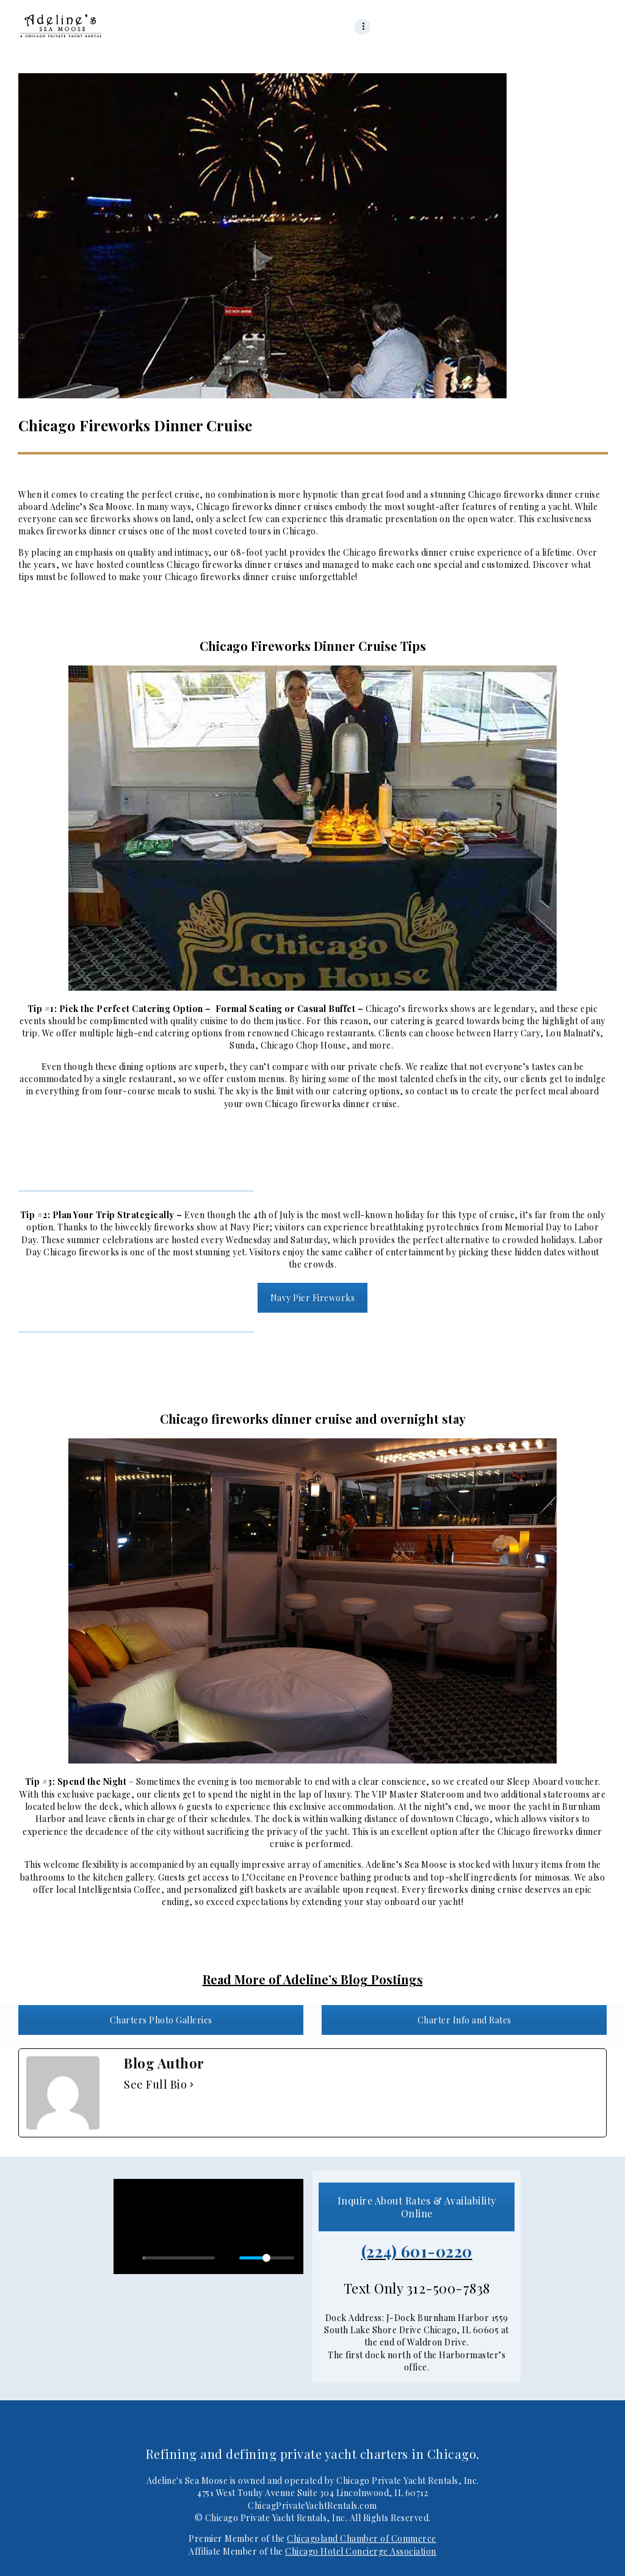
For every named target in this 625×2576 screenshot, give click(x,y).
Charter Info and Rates (464, 2020)
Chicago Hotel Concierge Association (360, 2551)
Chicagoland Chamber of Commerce (361, 2538)
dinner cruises (303, 506)
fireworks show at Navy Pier (212, 1227)
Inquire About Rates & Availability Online (417, 2207)
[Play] (129, 2258)
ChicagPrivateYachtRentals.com (312, 2505)
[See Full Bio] (192, 2085)
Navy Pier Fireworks (312, 1298)
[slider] (178, 2258)
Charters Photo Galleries (161, 2020)
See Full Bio (155, 2085)
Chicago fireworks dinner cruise (331, 1104)
